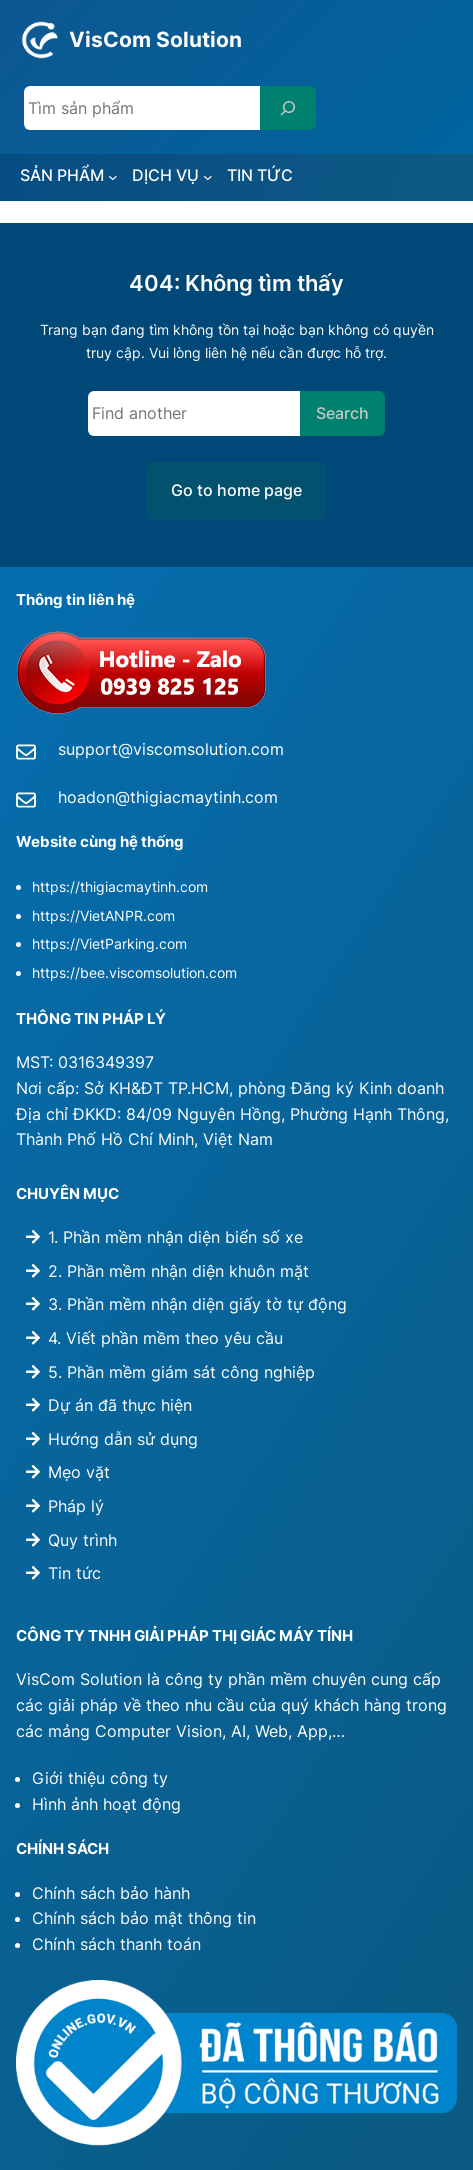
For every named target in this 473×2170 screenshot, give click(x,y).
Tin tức (74, 1573)
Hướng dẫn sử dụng (123, 1439)
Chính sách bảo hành (111, 1893)
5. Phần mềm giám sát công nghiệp (181, 1372)
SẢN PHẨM (62, 175)
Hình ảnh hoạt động (106, 1804)
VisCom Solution (155, 39)
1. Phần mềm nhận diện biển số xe (175, 1237)
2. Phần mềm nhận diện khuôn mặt (178, 1271)
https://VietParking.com (109, 943)
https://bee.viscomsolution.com (134, 972)
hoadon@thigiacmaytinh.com (168, 797)
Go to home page (236, 490)
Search (342, 413)
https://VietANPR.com (103, 915)
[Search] (288, 107)
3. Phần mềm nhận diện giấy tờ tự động (197, 1304)
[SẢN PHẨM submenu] (113, 177)
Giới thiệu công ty (100, 1778)
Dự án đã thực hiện (120, 1405)
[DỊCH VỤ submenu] (208, 177)
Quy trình (82, 1540)
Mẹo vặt (79, 1472)
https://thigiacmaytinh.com (120, 886)
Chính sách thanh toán (116, 1944)
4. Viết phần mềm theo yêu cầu (165, 1338)
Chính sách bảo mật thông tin (144, 1918)
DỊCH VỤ (165, 175)
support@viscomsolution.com (171, 749)
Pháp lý (76, 1506)
